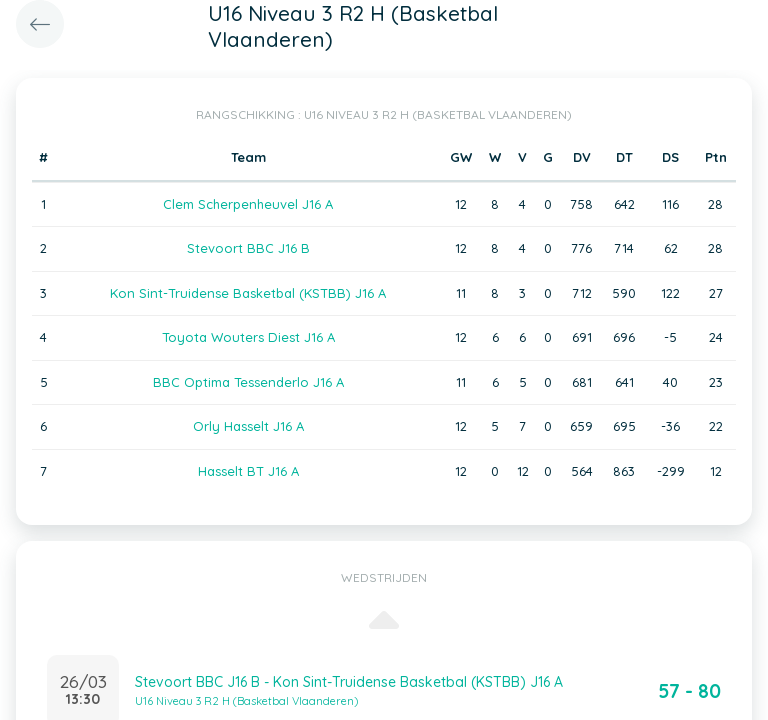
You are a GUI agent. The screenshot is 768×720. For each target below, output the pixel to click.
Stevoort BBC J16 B (248, 248)
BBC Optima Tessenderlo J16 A (248, 382)
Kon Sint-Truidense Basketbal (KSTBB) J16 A (248, 293)
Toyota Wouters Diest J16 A (248, 337)
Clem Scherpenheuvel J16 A (248, 204)
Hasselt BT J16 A (248, 471)
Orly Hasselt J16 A (248, 426)
